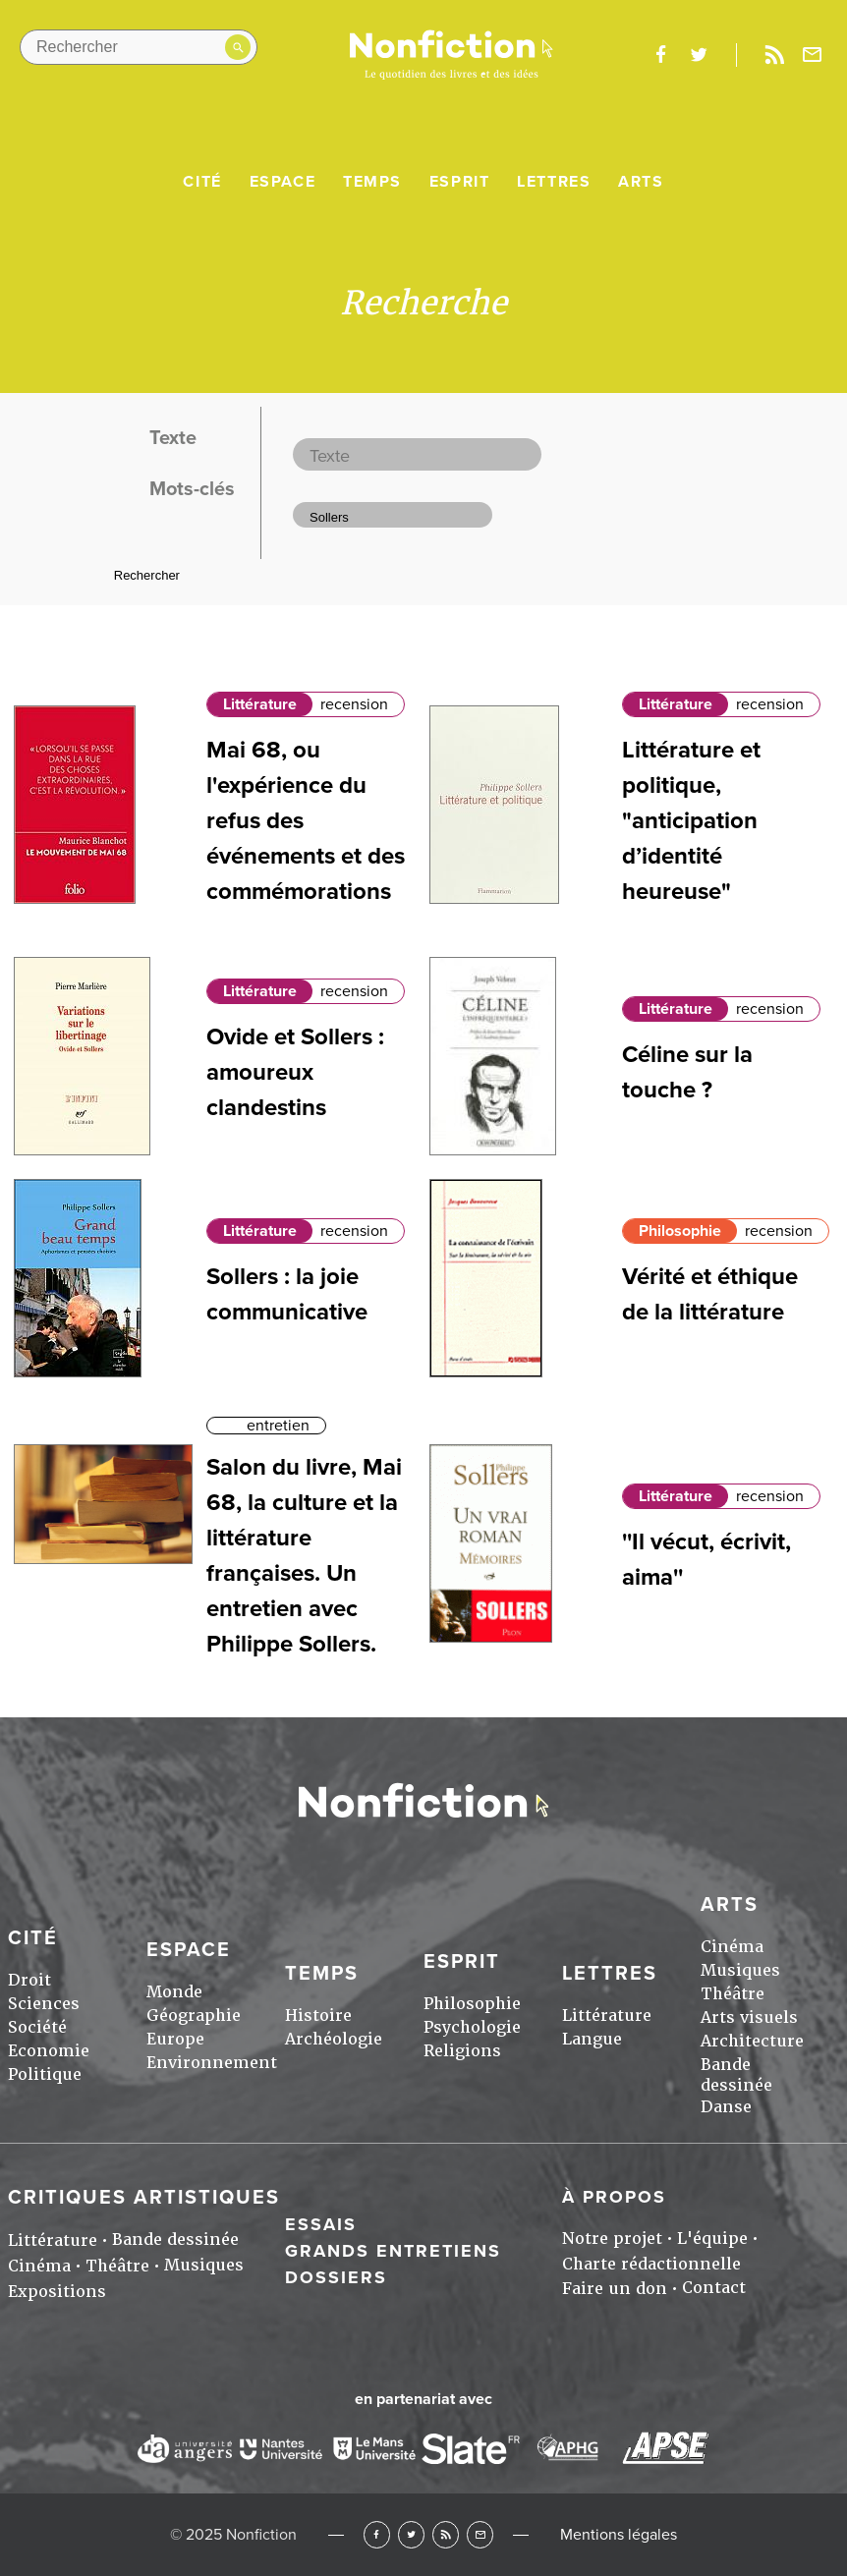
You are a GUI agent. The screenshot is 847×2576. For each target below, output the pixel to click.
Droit (29, 1980)
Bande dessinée (736, 2075)
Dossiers (336, 2277)
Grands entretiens (393, 2251)
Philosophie (680, 1231)
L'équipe (712, 2238)
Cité (202, 182)
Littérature (260, 704)
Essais (321, 2224)
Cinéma (732, 1946)
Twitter (411, 2534)
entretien (278, 1425)
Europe (175, 2039)
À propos (614, 2197)
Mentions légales (618, 2535)
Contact (714, 2287)
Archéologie (333, 2039)
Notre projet (612, 2238)
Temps (372, 182)
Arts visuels (749, 2017)
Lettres (554, 182)
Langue (592, 2039)
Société (37, 2027)
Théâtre (732, 1994)
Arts (640, 182)
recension (354, 704)
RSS (445, 2534)
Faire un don (614, 2288)
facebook (660, 55)
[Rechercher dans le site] (138, 47)
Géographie (193, 2015)
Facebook (377, 2534)
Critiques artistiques (144, 2198)
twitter (698, 55)
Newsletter (812, 55)
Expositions (57, 2291)
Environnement (211, 2062)
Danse (726, 2107)
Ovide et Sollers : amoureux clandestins (295, 1072)
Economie (48, 2051)
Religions (462, 2051)
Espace (283, 182)
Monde (174, 1992)
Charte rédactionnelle (651, 2264)
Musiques (740, 1970)
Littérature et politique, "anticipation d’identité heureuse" (691, 821)
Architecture (752, 2041)
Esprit (459, 182)
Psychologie (472, 2027)
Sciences (44, 2003)
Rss (774, 55)
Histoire (318, 2015)
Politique (45, 2074)
